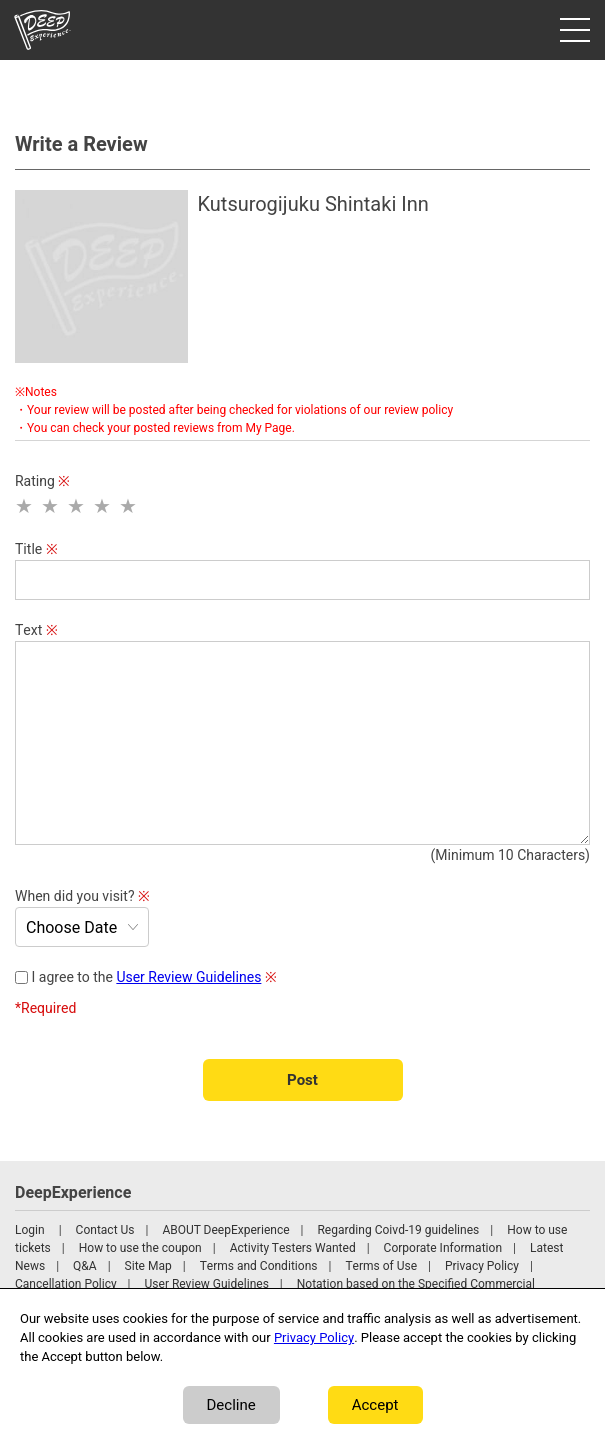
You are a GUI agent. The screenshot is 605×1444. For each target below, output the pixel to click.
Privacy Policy (482, 1266)
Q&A (85, 1266)
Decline (231, 1405)
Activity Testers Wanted (293, 1248)
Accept (375, 1405)
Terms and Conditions (259, 1266)
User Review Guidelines (188, 977)
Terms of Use (381, 1266)
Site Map (148, 1266)
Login (30, 1230)
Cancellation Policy (66, 1284)
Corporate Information (443, 1248)
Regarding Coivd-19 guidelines (398, 1230)
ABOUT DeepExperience (225, 1230)
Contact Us (105, 1230)
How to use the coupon (140, 1248)
